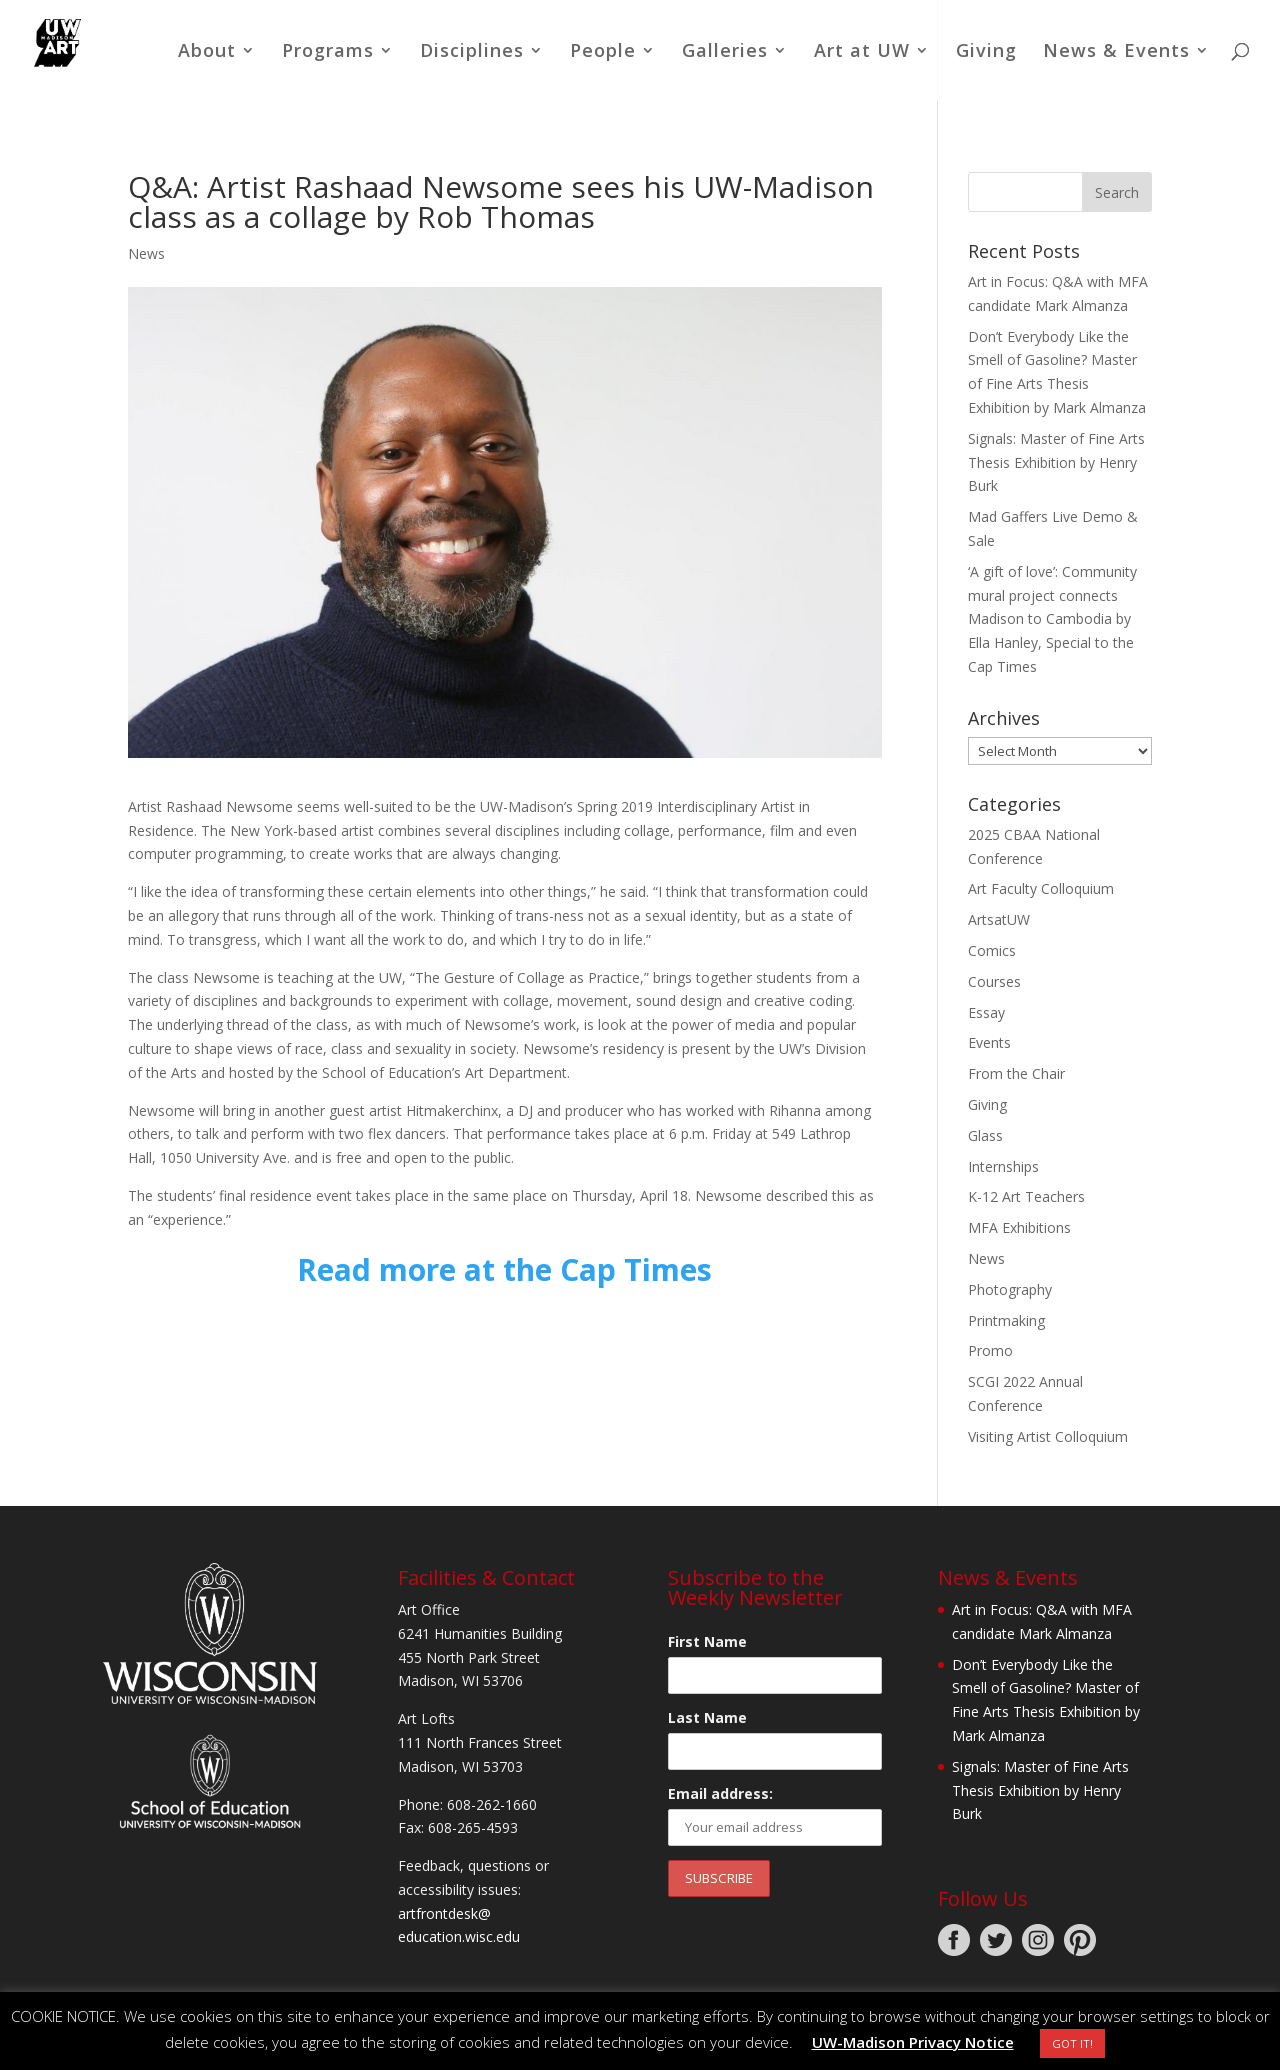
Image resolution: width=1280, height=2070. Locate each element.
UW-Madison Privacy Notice (913, 2042)
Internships (1003, 1166)
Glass (985, 1135)
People (603, 52)
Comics (992, 950)
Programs (328, 52)
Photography (1010, 1289)
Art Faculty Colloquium (1041, 888)
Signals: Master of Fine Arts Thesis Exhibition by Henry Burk (1056, 462)
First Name (707, 1641)
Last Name (707, 1717)
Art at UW (862, 52)
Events (989, 1042)
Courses (994, 981)
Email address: (720, 1793)
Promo (990, 1350)
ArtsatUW (999, 919)
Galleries (725, 52)
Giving (986, 52)
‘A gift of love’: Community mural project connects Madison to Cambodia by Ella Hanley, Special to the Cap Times (1052, 619)
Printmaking (1006, 1320)
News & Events (1116, 52)
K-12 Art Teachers (1026, 1196)
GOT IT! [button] (1072, 2043)
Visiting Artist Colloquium (1048, 1436)
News (146, 253)
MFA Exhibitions (1019, 1227)
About (207, 52)
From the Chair (1016, 1073)
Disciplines (472, 52)
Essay (986, 1012)
